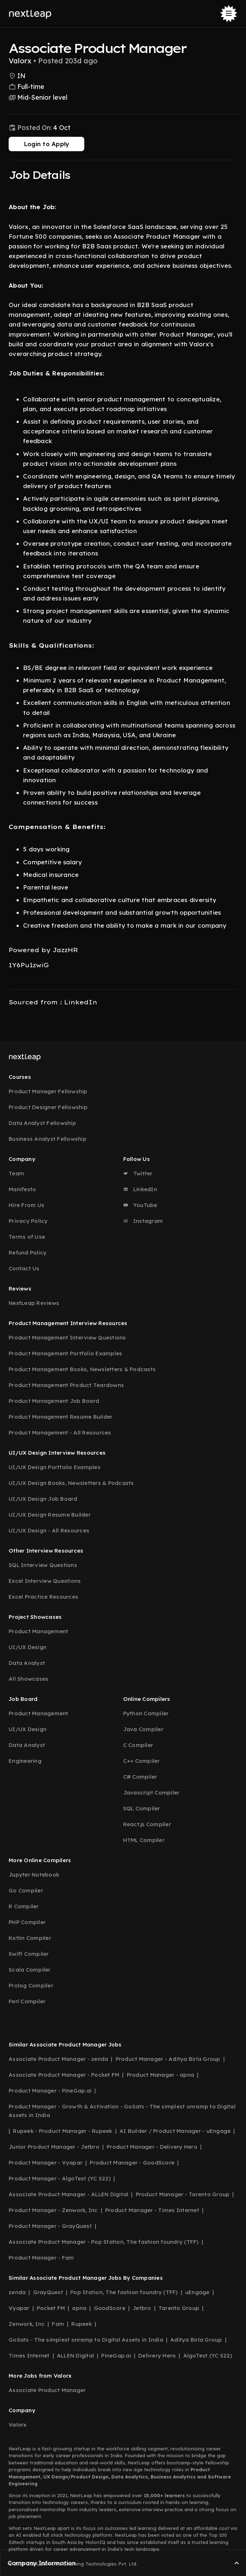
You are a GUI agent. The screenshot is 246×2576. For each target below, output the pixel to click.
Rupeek (81, 2323)
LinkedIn (140, 1189)
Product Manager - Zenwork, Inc (53, 2210)
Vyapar (19, 2308)
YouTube (140, 1205)
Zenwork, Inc (27, 2323)
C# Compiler (140, 1776)
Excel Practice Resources (43, 1596)
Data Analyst (27, 1662)
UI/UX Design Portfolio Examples (54, 1467)
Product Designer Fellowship (48, 1107)
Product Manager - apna (160, 2074)
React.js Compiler (147, 1824)
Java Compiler (143, 1729)
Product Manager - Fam (41, 2257)
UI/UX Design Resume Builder (50, 1514)
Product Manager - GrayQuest (50, 2226)
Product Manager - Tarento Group (183, 2194)
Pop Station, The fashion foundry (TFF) (124, 2292)
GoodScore (109, 2308)
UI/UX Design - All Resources (49, 1530)
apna (79, 2308)
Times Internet (29, 2355)
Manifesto (22, 1189)
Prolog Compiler (31, 1985)
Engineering (25, 1760)
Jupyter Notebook (34, 1874)
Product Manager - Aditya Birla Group (168, 2058)
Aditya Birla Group (196, 2339)
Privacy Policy (28, 1220)
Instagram (143, 1220)
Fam (58, 2323)
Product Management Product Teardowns (66, 1385)
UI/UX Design (27, 1647)
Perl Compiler (27, 2001)
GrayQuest (48, 2292)
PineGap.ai (116, 2355)
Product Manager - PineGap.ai (50, 2090)
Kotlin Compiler (30, 1938)
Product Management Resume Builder (60, 1416)
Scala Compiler (30, 1969)
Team (16, 1173)
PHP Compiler (27, 1922)
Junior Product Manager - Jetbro (54, 2146)
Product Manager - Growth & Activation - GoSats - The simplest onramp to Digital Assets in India (122, 2110)
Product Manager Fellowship (48, 1091)
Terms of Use (27, 1236)
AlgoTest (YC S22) (207, 2355)
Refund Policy (27, 1252)
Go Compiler (26, 1890)
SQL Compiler (141, 1808)
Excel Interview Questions (45, 1580)
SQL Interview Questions (43, 1565)
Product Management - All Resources (60, 1432)
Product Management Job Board (54, 1400)
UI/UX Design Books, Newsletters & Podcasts (71, 1483)
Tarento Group (178, 2308)
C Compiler (138, 1745)
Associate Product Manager (47, 2390)
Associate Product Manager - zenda (58, 2058)
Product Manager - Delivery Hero (152, 2146)
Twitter (138, 1173)
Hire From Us (26, 1205)
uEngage (197, 2292)
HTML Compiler (144, 1840)
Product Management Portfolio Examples (65, 1353)
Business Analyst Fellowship (47, 1138)
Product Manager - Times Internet (152, 2210)
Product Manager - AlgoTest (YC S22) (60, 2178)
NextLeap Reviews (34, 1303)
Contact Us (24, 1268)
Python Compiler (146, 1713)
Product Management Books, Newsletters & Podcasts (82, 1369)
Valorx (18, 2424)
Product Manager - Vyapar (45, 2162)
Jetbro (142, 2308)
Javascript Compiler (151, 1792)
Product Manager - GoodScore (132, 2162)
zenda (17, 2292)
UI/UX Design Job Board (43, 1498)
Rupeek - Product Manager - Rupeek (62, 2130)
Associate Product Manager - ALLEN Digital (68, 2194)
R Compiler (24, 1906)
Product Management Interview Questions (67, 1337)
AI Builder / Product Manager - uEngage (175, 2130)
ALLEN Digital (75, 2355)
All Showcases (28, 1678)
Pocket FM (51, 2308)
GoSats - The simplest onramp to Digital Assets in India (86, 2339)
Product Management (38, 1631)
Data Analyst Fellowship (42, 1123)
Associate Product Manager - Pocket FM (64, 2074)
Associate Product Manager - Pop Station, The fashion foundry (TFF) (104, 2241)
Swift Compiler (29, 1953)
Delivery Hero (157, 2355)
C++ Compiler (141, 1760)
